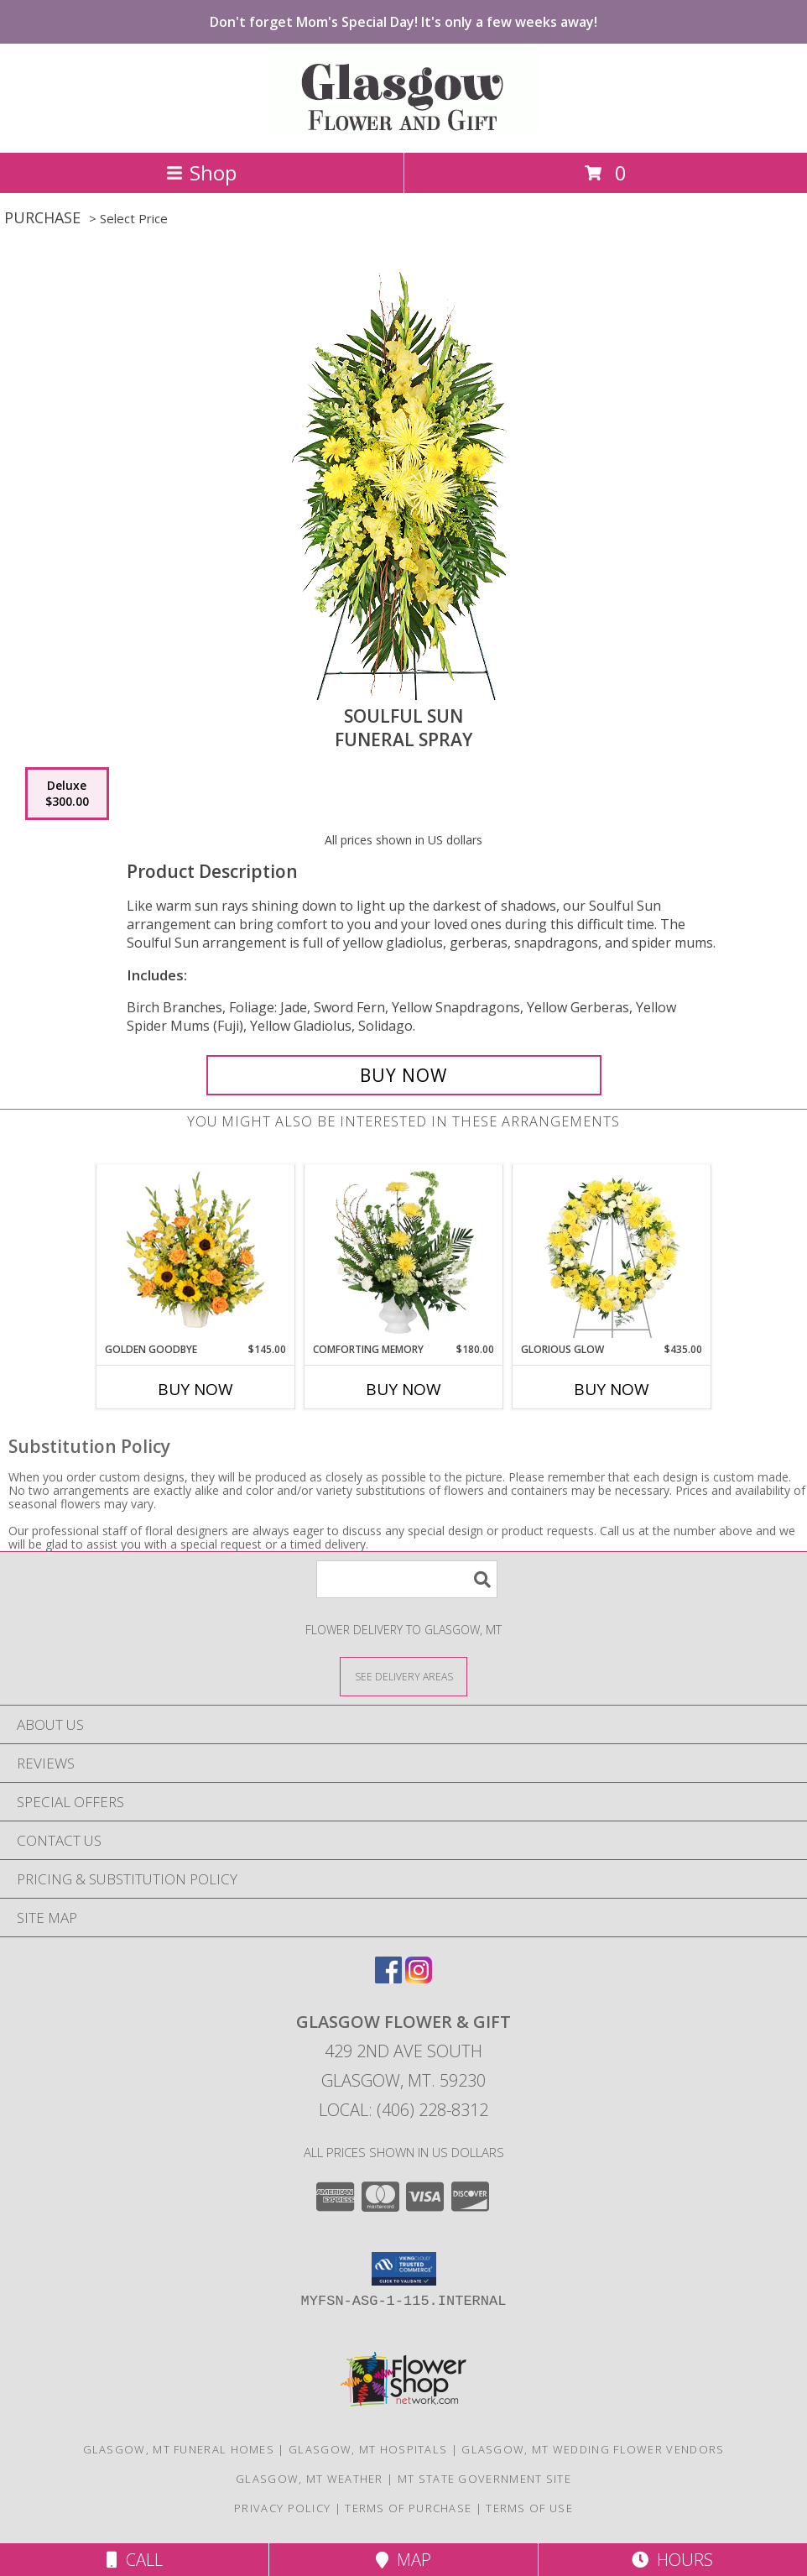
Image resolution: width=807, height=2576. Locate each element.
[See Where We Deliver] (403, 1676)
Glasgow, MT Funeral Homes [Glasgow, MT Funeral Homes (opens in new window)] (179, 2449)
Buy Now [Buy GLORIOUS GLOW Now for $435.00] (611, 1389)
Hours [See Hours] (672, 2559)
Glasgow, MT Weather (309, 2478)
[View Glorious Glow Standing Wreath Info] (612, 1253)
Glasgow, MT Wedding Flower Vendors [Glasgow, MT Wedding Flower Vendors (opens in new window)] (592, 2449)
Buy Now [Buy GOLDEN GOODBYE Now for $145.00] (195, 1389)
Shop (201, 172)
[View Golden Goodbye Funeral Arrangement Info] (196, 1253)
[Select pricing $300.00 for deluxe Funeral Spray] (67, 794)
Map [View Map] (403, 2559)
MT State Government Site (484, 2478)
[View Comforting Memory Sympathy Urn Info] (404, 1253)
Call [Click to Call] (135, 2559)
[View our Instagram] (418, 1978)
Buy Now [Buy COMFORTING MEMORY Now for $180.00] (403, 1389)
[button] (404, 2269)
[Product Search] (406, 1579)
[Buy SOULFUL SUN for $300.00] (403, 1075)
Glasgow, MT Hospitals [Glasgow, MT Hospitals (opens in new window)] (368, 2449)
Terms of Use (529, 2508)
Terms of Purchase (408, 2508)
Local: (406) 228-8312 (403, 2109)
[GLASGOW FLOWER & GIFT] (403, 128)
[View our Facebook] (388, 1978)
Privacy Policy (282, 2508)
